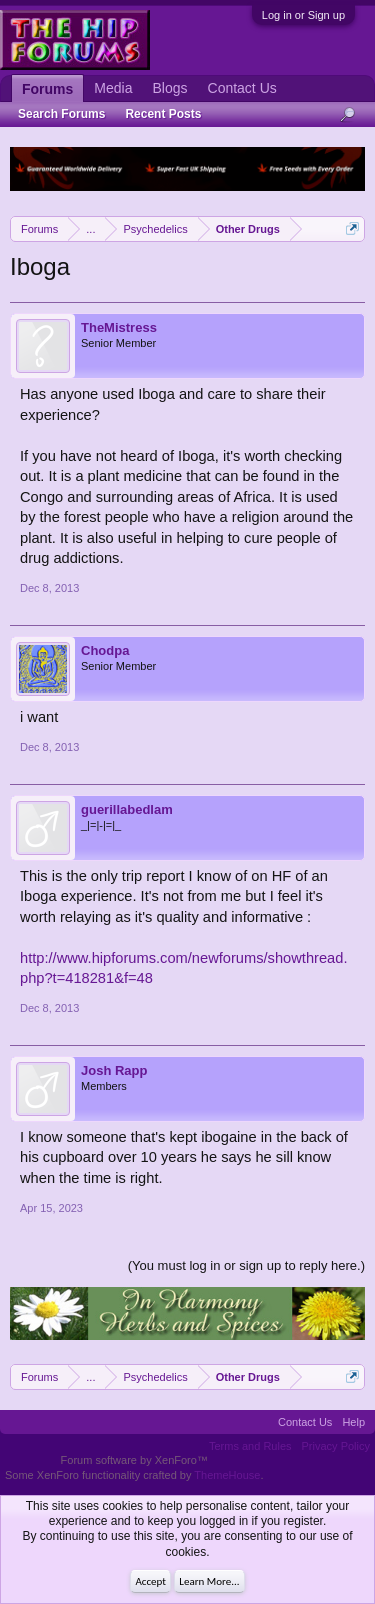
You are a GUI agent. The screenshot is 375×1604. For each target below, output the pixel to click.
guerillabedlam (127, 809)
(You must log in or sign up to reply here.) (246, 1265)
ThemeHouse (227, 1475)
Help (353, 1422)
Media (113, 88)
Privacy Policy (336, 1446)
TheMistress (119, 327)
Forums (47, 89)
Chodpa (105, 650)
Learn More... (209, 1581)
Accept (150, 1581)
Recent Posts (163, 114)
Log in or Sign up (303, 15)
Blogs (169, 88)
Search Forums (61, 114)
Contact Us (242, 88)
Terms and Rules (250, 1446)
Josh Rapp (114, 1070)
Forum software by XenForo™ (134, 1460)
